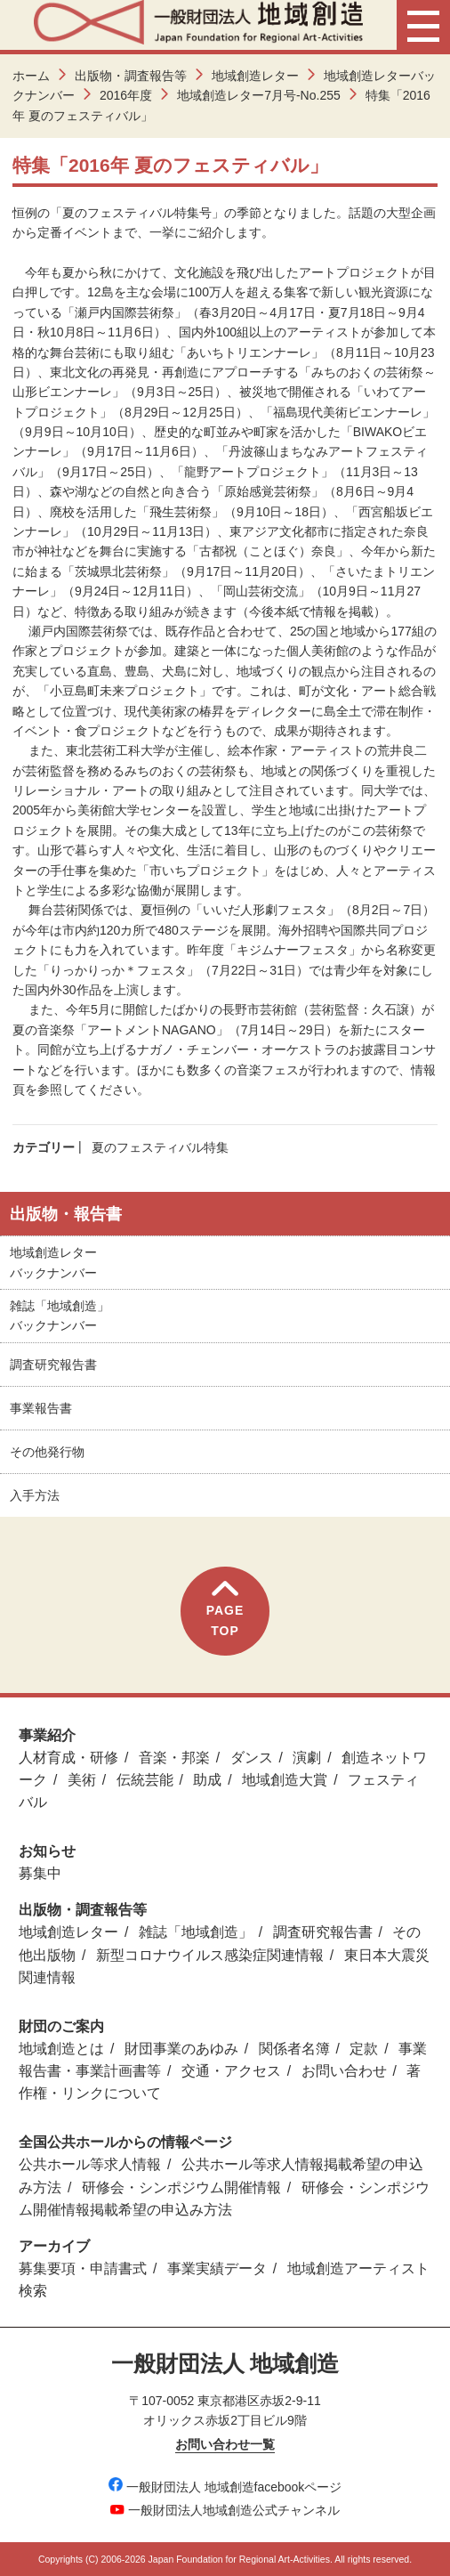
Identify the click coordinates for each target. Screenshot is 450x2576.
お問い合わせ (344, 2070)
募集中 (40, 1873)
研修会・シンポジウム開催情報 (181, 2187)
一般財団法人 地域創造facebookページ (225, 2487)
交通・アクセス (231, 2070)
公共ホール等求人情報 (90, 2164)
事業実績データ (217, 2268)
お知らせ (47, 1851)
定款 (364, 2048)
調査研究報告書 (53, 1364)
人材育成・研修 (68, 1757)
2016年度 (126, 95)
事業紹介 (47, 1735)
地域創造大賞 (284, 1779)
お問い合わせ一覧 (225, 2444)
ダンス (251, 1757)
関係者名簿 (294, 2048)
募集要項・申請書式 (83, 2268)
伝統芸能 (145, 1779)
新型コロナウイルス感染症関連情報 (210, 1955)
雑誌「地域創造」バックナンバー (59, 1316)
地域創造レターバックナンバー (53, 1262)
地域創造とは (61, 2048)
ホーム (31, 76)
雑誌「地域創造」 (196, 1932)
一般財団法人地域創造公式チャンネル (225, 2510)
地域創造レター (255, 76)
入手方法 (35, 1495)
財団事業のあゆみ (181, 2048)
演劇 (307, 1757)
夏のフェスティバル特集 (160, 1147)
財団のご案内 (61, 2026)
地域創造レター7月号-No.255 (259, 95)
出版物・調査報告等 (131, 76)
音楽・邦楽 (174, 1757)
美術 (82, 1779)
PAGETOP (225, 1609)
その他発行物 (47, 1452)
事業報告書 (41, 1408)
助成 (207, 1779)
